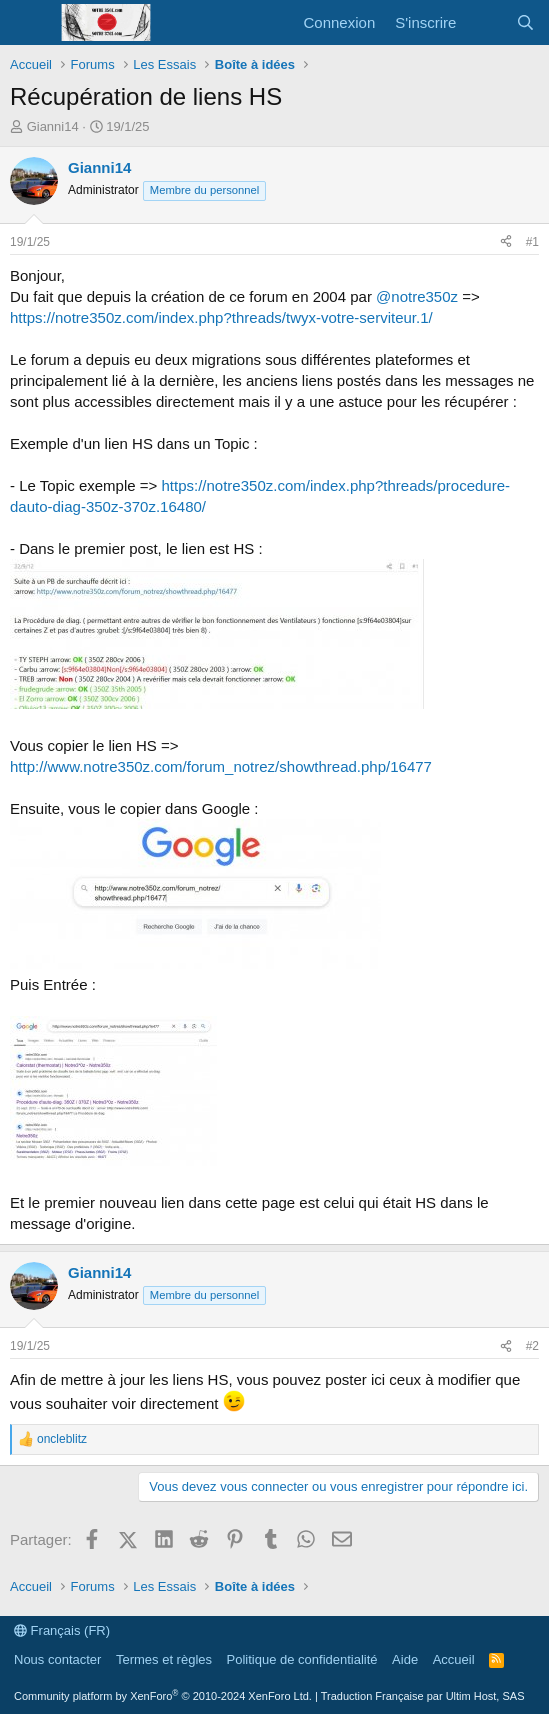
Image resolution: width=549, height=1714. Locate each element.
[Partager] (506, 242)
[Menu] (27, 23)
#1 (532, 242)
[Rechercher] (525, 22)
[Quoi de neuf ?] (485, 22)
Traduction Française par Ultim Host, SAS (423, 1696)
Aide (405, 1659)
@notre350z (417, 296)
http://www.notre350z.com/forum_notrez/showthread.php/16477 (221, 766)
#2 (532, 1346)
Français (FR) (62, 1630)
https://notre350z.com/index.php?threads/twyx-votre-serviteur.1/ (221, 317)
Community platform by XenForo (163, 1696)
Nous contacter (57, 1659)
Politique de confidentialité (302, 1659)
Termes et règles (164, 1659)
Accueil (454, 1659)
